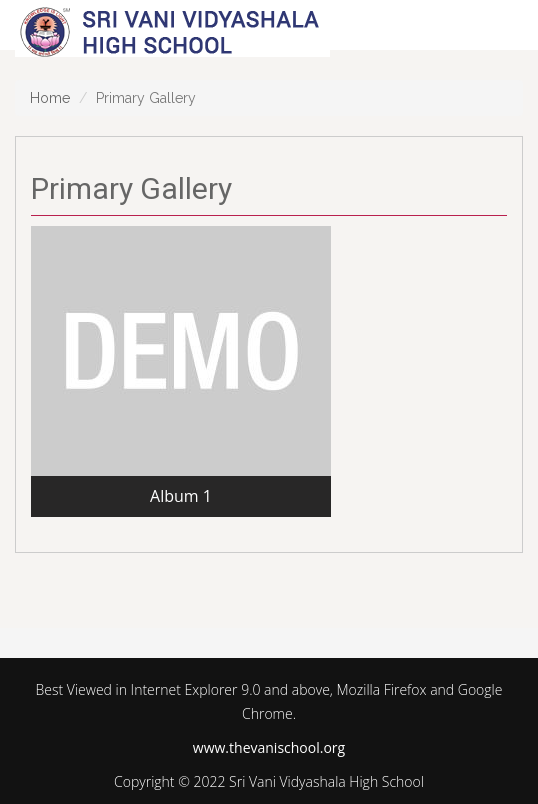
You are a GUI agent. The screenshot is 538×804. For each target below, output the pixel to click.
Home (50, 98)
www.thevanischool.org (269, 747)
